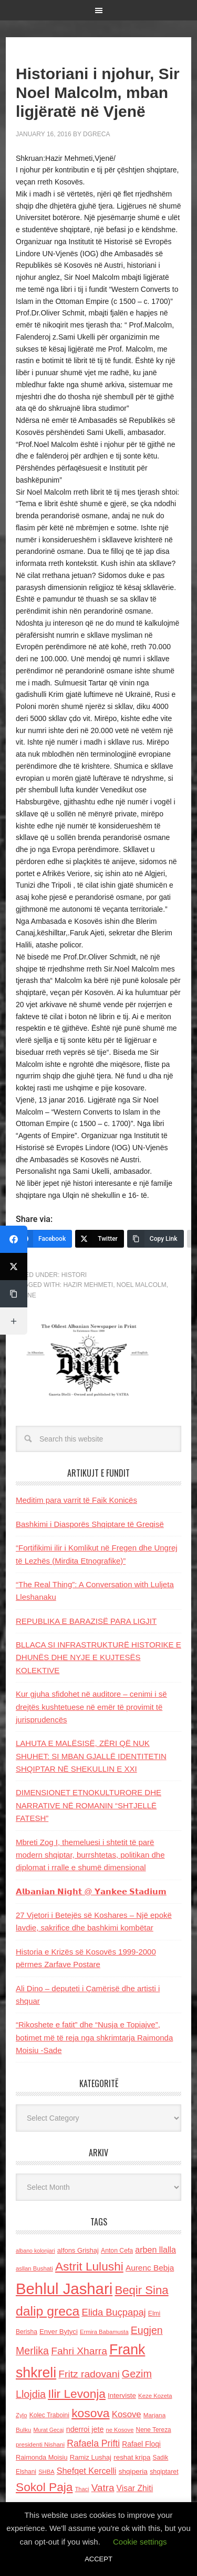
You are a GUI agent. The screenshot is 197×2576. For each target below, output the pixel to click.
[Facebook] (44, 1239)
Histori (74, 1275)
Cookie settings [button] (140, 2541)
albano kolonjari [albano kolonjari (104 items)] (35, 2250)
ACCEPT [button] (98, 2559)
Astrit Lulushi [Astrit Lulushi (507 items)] (89, 2266)
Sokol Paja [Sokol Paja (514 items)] (44, 2487)
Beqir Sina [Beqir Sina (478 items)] (141, 2290)
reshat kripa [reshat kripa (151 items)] (131, 2457)
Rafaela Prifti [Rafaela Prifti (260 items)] (93, 2443)
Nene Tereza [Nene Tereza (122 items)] (153, 2429)
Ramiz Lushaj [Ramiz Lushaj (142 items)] (90, 2457)
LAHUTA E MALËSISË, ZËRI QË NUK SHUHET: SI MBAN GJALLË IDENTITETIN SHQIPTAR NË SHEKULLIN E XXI (91, 1756)
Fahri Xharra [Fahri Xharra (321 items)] (79, 2350)
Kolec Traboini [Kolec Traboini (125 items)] (49, 2415)
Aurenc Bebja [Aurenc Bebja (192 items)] (150, 2267)
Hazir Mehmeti (88, 1285)
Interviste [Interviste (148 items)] (122, 2395)
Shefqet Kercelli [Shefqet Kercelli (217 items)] (87, 2470)
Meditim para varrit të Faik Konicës (76, 1500)
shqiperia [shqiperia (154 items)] (133, 2471)
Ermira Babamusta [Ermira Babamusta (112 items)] (104, 2332)
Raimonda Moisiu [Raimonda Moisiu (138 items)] (42, 2457)
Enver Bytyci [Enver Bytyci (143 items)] (58, 2331)
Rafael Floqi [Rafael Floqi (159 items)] (141, 2444)
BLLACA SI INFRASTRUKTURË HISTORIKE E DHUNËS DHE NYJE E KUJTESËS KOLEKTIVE (98, 1657)
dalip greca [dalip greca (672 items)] (47, 2311)
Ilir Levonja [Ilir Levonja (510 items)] (77, 2393)
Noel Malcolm (142, 1285)
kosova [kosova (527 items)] (90, 2413)
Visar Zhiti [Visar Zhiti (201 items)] (135, 2488)
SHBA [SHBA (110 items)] (46, 2472)
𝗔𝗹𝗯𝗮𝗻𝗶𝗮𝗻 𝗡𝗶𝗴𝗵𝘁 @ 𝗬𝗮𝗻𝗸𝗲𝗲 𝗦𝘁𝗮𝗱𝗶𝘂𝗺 (91, 1891)
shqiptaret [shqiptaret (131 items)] (164, 2471)
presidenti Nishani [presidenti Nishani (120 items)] (40, 2444)
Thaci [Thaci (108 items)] (82, 2489)
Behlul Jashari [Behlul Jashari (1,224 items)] (64, 2288)
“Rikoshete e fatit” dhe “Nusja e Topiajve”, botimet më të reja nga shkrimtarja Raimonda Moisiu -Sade (94, 2037)
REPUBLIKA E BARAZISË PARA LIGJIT (86, 1621)
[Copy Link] (155, 1239)
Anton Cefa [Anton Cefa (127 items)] (117, 2250)
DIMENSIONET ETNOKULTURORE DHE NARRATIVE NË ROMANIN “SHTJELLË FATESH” (88, 1805)
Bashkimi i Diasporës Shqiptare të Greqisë (90, 1524)
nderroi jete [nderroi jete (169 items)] (85, 2429)
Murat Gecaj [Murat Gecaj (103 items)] (48, 2430)
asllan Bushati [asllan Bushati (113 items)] (34, 2268)
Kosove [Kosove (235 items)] (126, 2414)
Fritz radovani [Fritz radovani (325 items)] (88, 2373)
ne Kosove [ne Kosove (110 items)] (120, 2430)
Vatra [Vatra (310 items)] (103, 2487)
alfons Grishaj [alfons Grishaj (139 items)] (78, 2250)
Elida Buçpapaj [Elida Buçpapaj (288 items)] (113, 2312)
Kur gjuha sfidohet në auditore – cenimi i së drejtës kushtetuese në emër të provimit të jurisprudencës (91, 1706)
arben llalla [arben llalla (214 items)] (155, 2249)
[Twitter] (99, 1239)
